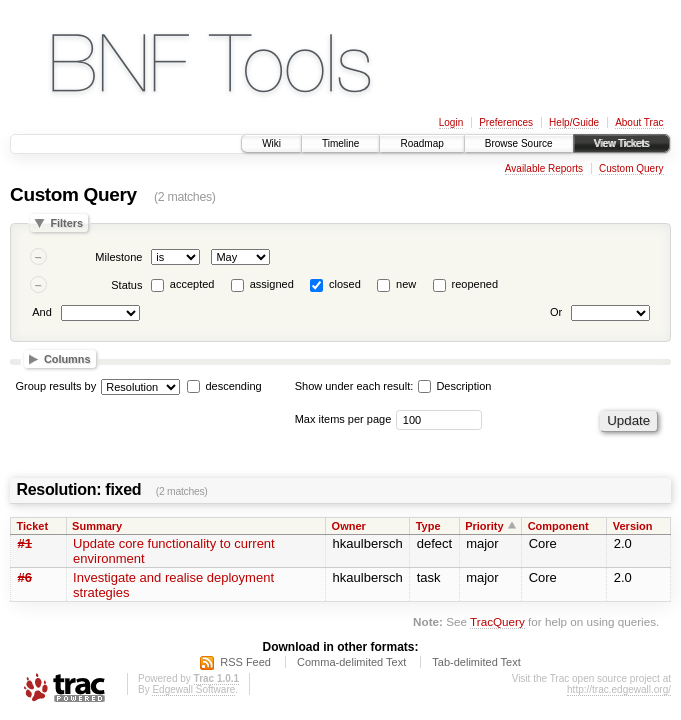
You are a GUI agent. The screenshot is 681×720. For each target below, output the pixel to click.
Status (126, 285)
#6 (25, 577)
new (406, 284)
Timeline (340, 143)
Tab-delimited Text (476, 662)
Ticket (33, 526)
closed (345, 284)
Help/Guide (574, 122)
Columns (67, 359)
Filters (66, 223)
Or (556, 312)
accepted (192, 284)
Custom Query (631, 168)
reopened (475, 284)
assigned (272, 284)
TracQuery (497, 621)
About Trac (639, 122)
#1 (25, 543)
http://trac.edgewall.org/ (619, 689)
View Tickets (621, 143)
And (42, 312)
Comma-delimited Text (351, 662)
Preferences (506, 122)
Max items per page (343, 419)
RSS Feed (245, 662)
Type (428, 526)
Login (451, 122)
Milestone (118, 257)
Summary (97, 526)
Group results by (56, 386)
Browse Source (519, 143)
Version (633, 526)
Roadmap (421, 143)
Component (558, 526)
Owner (349, 526)
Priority (484, 526)
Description (454, 386)
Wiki (271, 143)
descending (233, 386)
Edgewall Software (193, 689)
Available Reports (544, 168)
